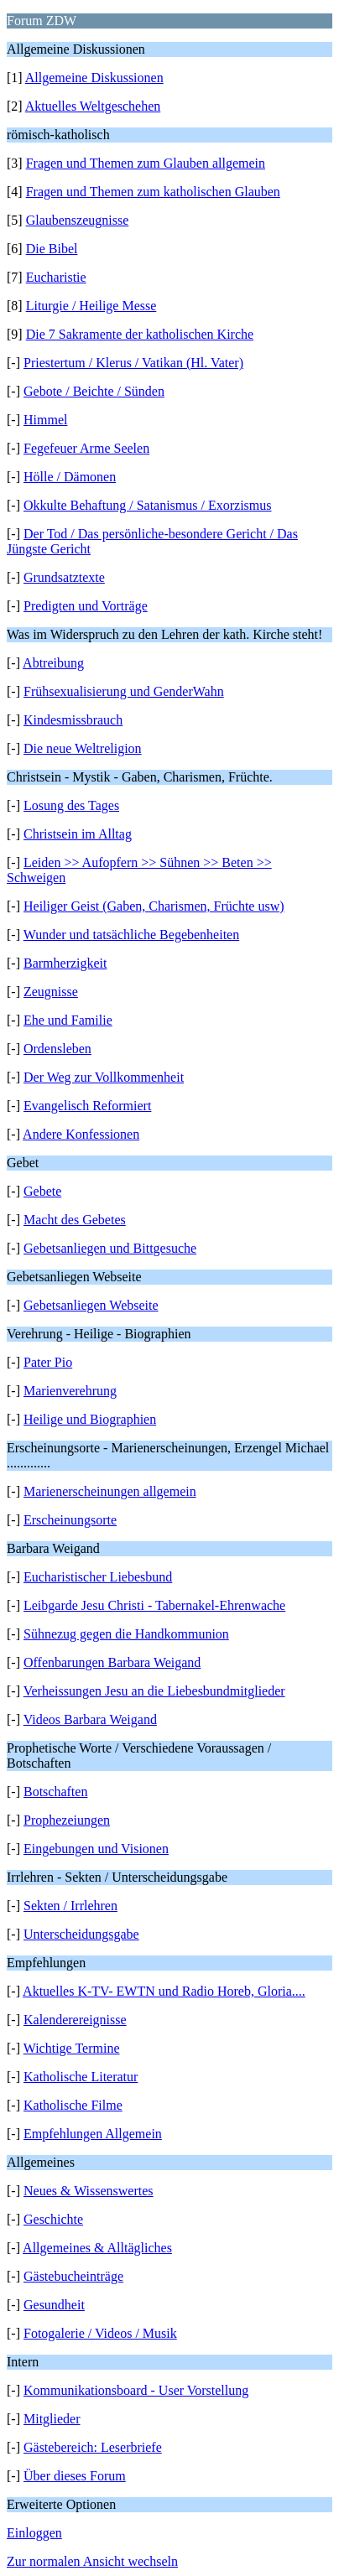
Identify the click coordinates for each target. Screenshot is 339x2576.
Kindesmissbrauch (73, 720)
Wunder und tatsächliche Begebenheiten (131, 934)
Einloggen (34, 2533)
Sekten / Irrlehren (70, 1905)
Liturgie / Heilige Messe (91, 306)
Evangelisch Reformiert (87, 1105)
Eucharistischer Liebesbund (97, 1577)
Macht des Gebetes (74, 1220)
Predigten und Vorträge (85, 606)
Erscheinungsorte (70, 1520)
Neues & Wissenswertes (88, 2191)
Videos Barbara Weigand (90, 1719)
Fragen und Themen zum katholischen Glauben (153, 191)
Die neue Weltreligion (82, 748)
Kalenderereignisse (75, 2019)
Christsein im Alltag (77, 834)
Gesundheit (54, 2305)
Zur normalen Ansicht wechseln (92, 2561)
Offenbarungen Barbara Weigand (112, 1662)
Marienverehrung (70, 1391)
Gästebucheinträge (73, 2276)
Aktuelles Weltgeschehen (92, 106)
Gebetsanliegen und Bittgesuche (109, 1248)
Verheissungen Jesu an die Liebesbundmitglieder (154, 1691)
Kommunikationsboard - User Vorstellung (135, 2390)
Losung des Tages (71, 805)
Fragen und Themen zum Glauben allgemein (145, 163)
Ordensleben (57, 1048)
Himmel (45, 420)
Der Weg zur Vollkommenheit (103, 1077)
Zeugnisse (50, 991)
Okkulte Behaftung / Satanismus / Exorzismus (147, 505)
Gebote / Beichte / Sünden (93, 391)
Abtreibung (53, 663)
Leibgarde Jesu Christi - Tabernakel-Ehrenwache (154, 1605)
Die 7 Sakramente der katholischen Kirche (139, 334)
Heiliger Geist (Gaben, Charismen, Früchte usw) (153, 906)
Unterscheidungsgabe (81, 1934)
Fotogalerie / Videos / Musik (100, 2333)
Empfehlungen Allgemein (92, 2134)
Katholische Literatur (80, 2077)
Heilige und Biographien (89, 1419)
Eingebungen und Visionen (96, 1848)
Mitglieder (52, 2419)
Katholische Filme (73, 2105)
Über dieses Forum (74, 2476)
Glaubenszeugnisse (77, 220)
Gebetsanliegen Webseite (91, 1305)
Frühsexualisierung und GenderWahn (123, 691)
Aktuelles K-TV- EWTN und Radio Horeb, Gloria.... (164, 1991)
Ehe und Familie (67, 1020)
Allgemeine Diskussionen (94, 77)
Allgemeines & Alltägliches (97, 2248)
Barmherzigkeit (65, 963)
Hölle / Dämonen (69, 477)
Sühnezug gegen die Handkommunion (126, 1634)
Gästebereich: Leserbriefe (92, 2447)
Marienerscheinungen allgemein (109, 1491)
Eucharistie (56, 277)
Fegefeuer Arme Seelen (86, 448)
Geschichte (53, 2219)
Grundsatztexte (64, 577)
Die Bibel (52, 249)
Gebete (42, 1191)
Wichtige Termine (71, 2048)
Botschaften (55, 1791)
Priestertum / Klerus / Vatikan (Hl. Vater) (133, 363)
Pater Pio (47, 1362)
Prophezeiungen (66, 1820)
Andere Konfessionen (81, 1134)
